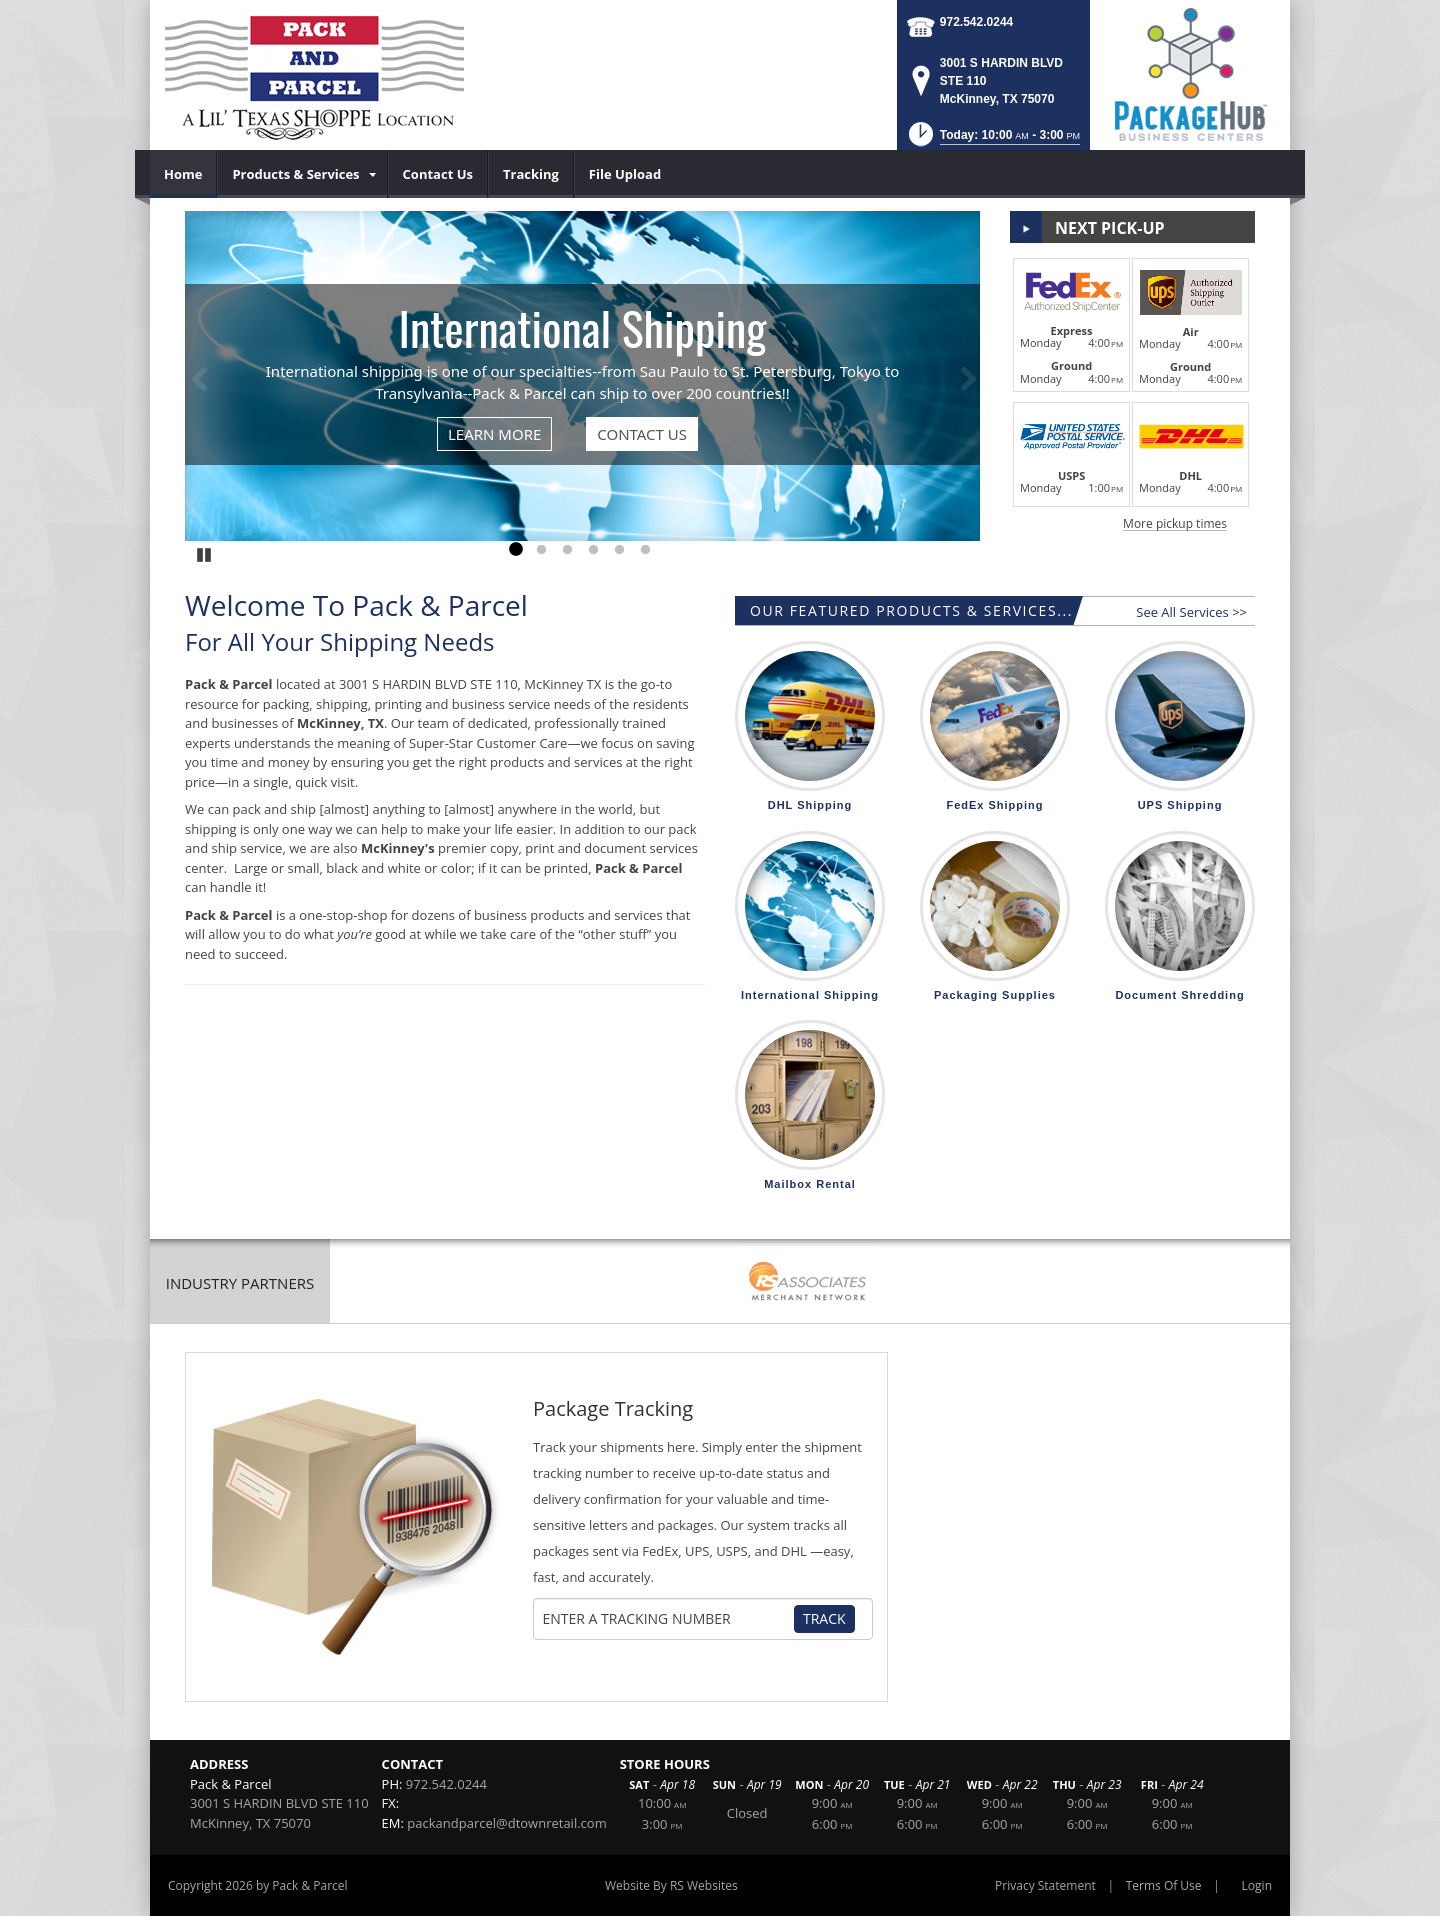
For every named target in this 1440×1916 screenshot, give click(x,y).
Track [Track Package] (824, 1618)
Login (1257, 1885)
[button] (993, 140)
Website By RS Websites (671, 1885)
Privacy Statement (1045, 1885)
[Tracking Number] (668, 1619)
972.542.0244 (976, 22)
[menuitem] (183, 174)
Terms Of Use (1164, 1885)
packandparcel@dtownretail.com (506, 1823)
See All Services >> (1191, 612)
